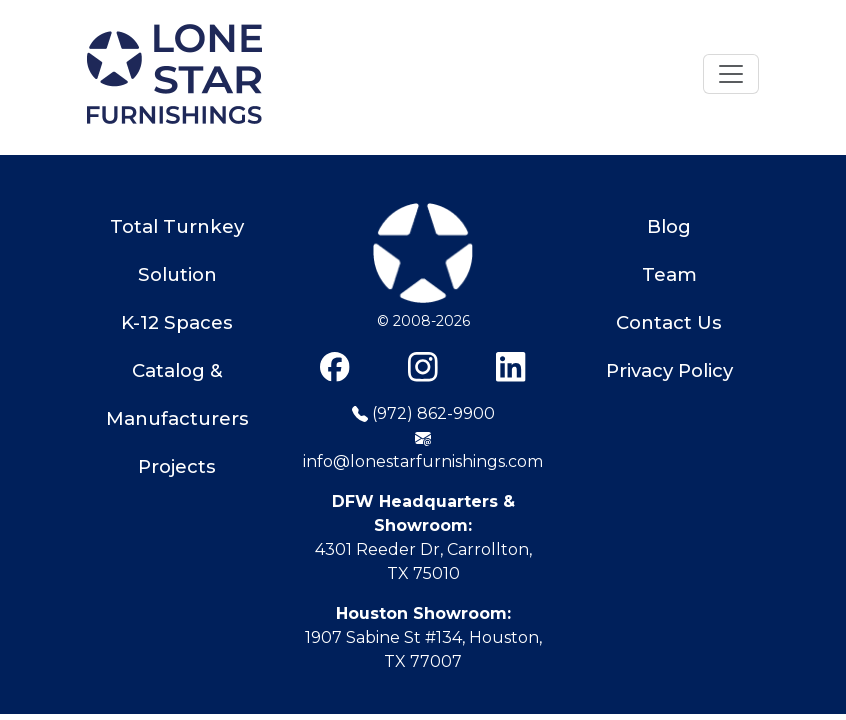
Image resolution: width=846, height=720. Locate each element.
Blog (669, 226)
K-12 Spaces (177, 322)
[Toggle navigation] (731, 74)
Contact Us (669, 322)
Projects (177, 466)
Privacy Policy (669, 370)
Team (669, 274)
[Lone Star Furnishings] (423, 255)
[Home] (174, 74)
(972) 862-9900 (423, 413)
